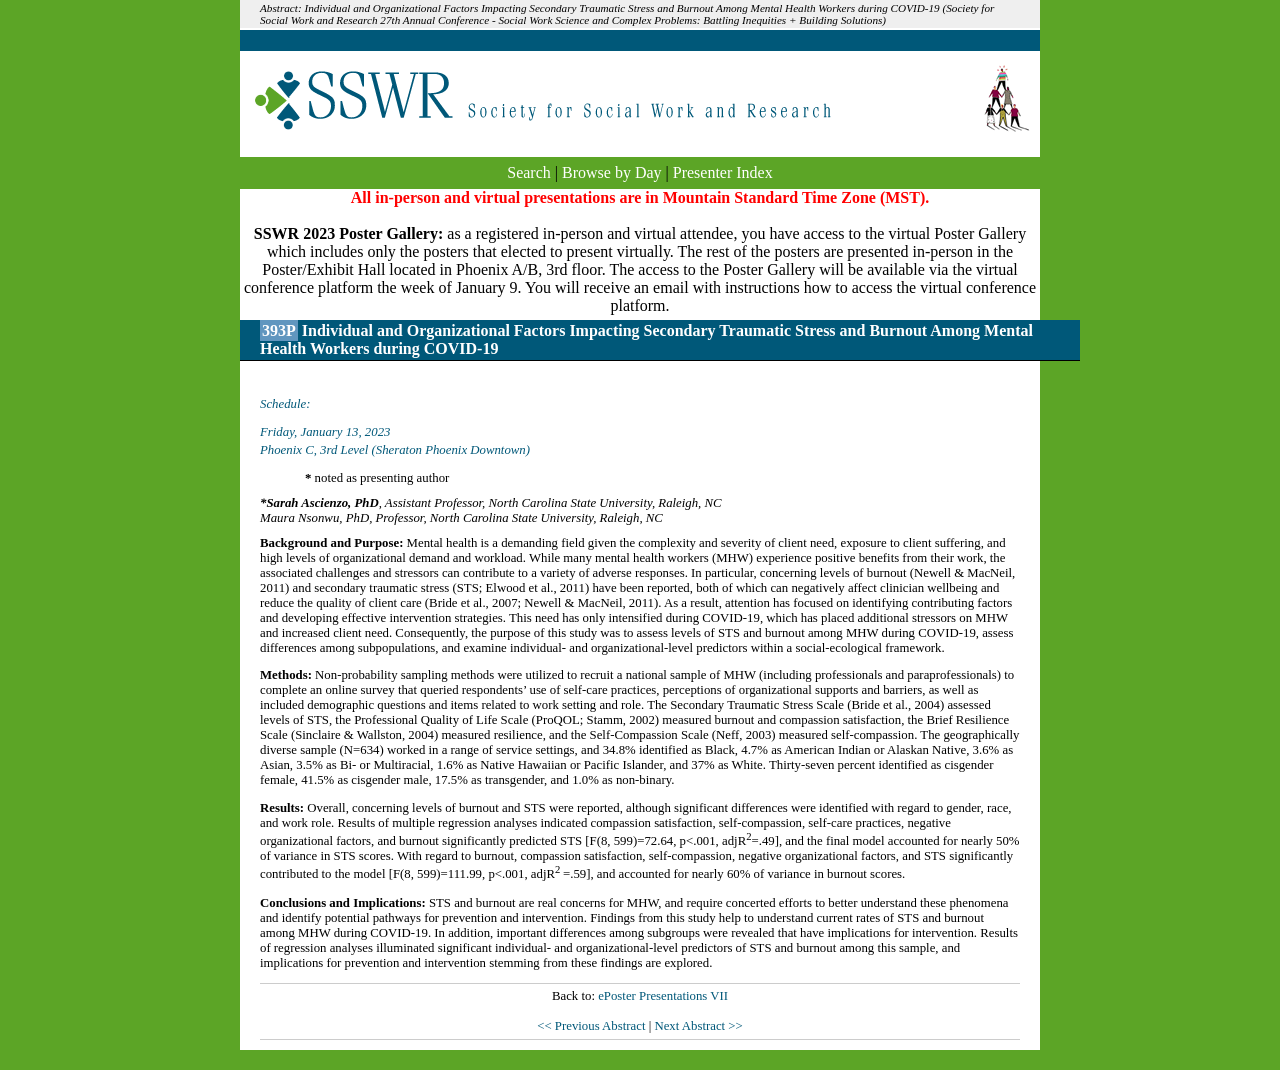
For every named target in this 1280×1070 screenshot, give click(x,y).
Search (529, 172)
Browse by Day (612, 172)
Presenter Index (723, 172)
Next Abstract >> (698, 1026)
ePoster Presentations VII (663, 996)
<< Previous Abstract (592, 1026)
